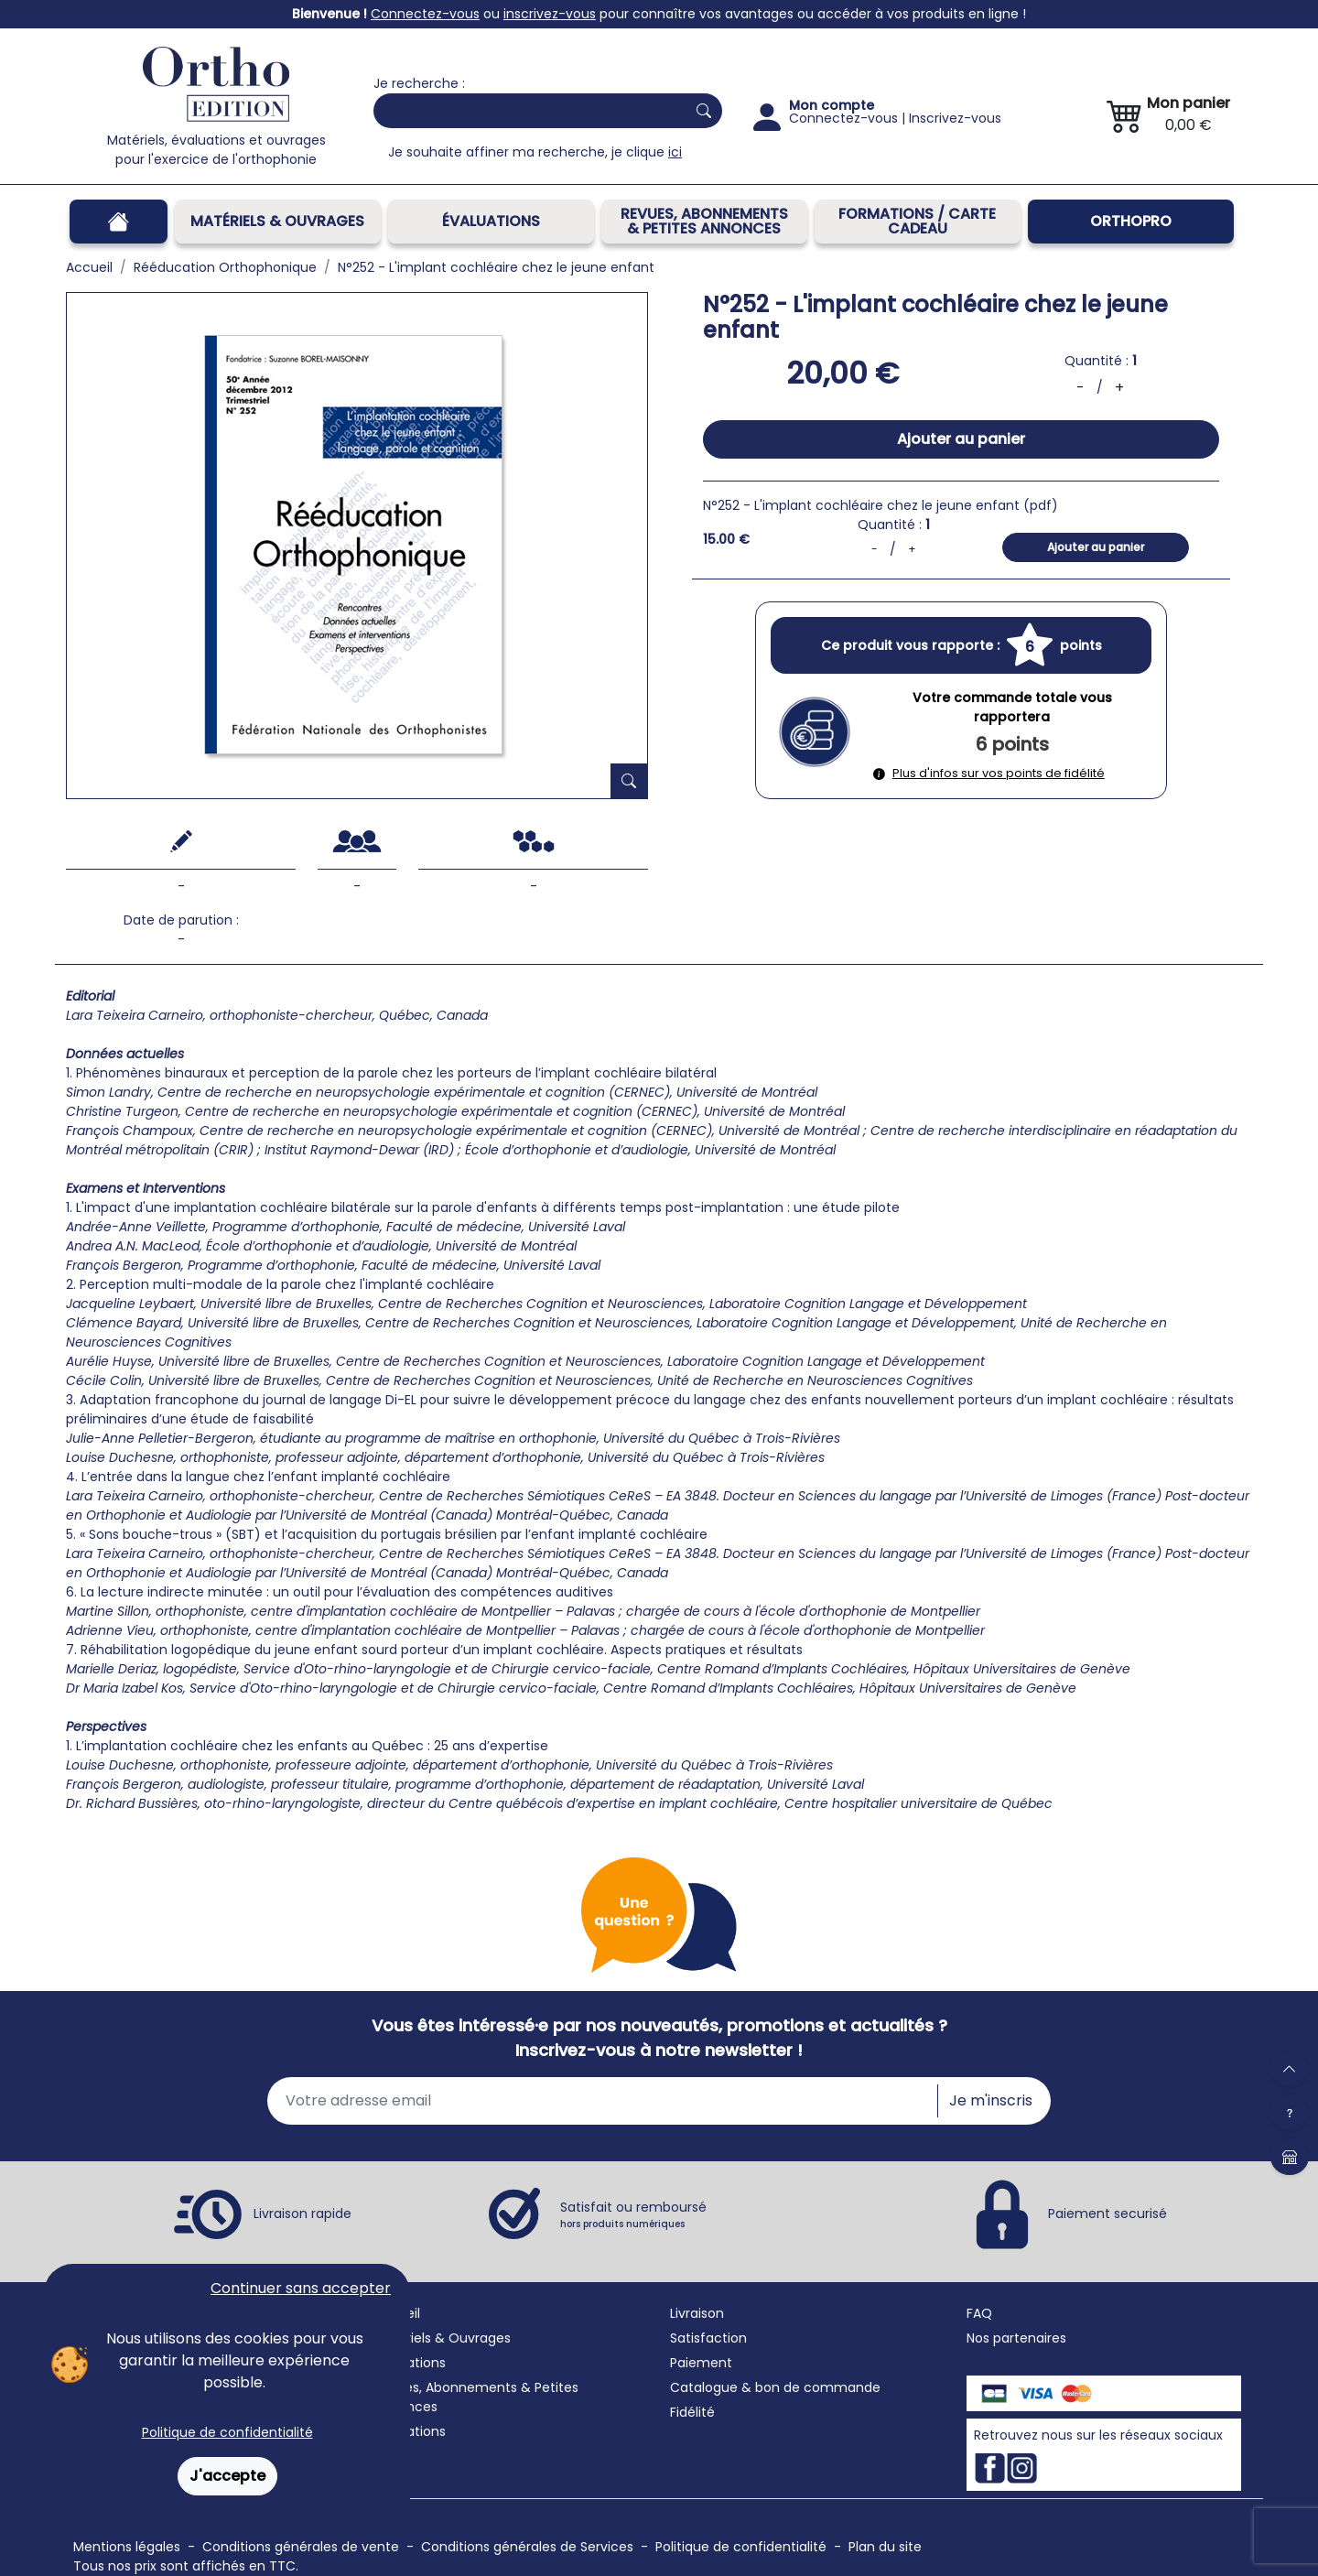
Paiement (701, 2363)
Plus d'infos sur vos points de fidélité (989, 773)
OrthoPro (1131, 221)
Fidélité (692, 2412)
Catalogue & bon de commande (775, 2387)
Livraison (697, 2313)
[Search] (525, 110)
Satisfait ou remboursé (633, 2214)
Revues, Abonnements (445, 2387)
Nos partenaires (1016, 2338)
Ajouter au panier (961, 438)
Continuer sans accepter (301, 2288)
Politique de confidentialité (227, 2432)
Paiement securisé (1107, 2213)
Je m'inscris (990, 2100)
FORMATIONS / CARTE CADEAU (917, 221)
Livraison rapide (302, 2213)
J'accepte (227, 2475)
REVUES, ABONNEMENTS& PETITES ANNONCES (704, 221)
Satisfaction (708, 2338)
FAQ (979, 2313)
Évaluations (491, 221)
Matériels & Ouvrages (277, 221)
